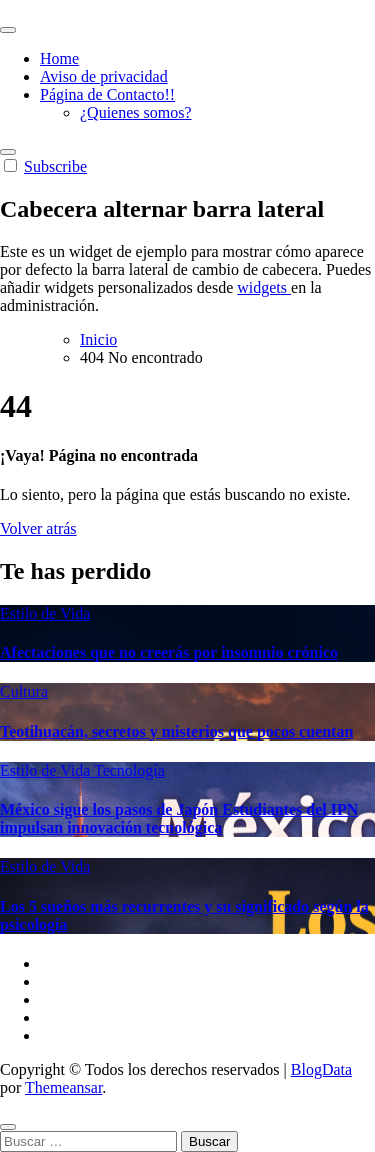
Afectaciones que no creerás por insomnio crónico (169, 652)
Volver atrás (38, 528)
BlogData (321, 1069)
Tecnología (129, 770)
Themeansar (63, 1087)
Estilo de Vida (45, 613)
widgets (264, 287)
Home (59, 58)
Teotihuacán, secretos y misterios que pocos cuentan (176, 731)
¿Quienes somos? (136, 112)
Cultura (24, 691)
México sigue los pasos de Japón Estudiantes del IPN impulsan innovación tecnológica (179, 818)
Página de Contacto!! (107, 94)
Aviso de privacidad (104, 76)
